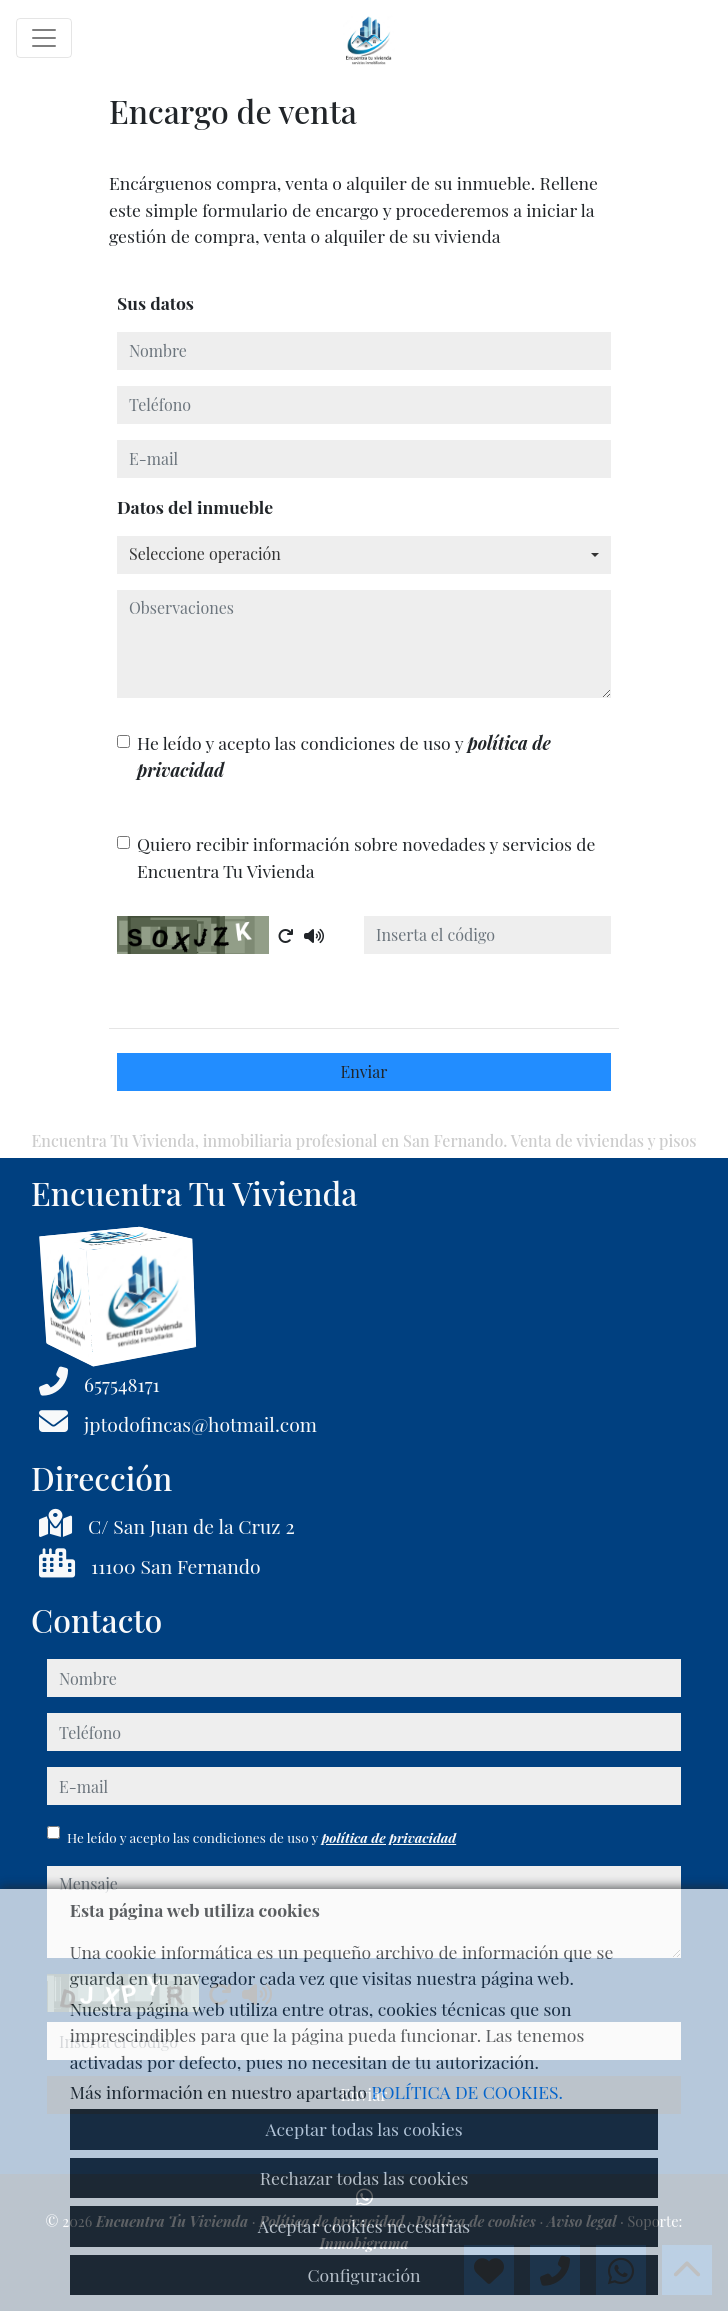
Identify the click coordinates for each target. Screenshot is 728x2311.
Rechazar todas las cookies (364, 2177)
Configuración (363, 2274)
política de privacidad (388, 1837)
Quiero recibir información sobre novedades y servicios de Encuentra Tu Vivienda (366, 856)
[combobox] (364, 555)
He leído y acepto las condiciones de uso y (344, 755)
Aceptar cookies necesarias (364, 2225)
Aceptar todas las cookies (363, 2128)
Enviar (364, 1071)
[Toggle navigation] (44, 38)
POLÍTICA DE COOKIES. (467, 2091)
